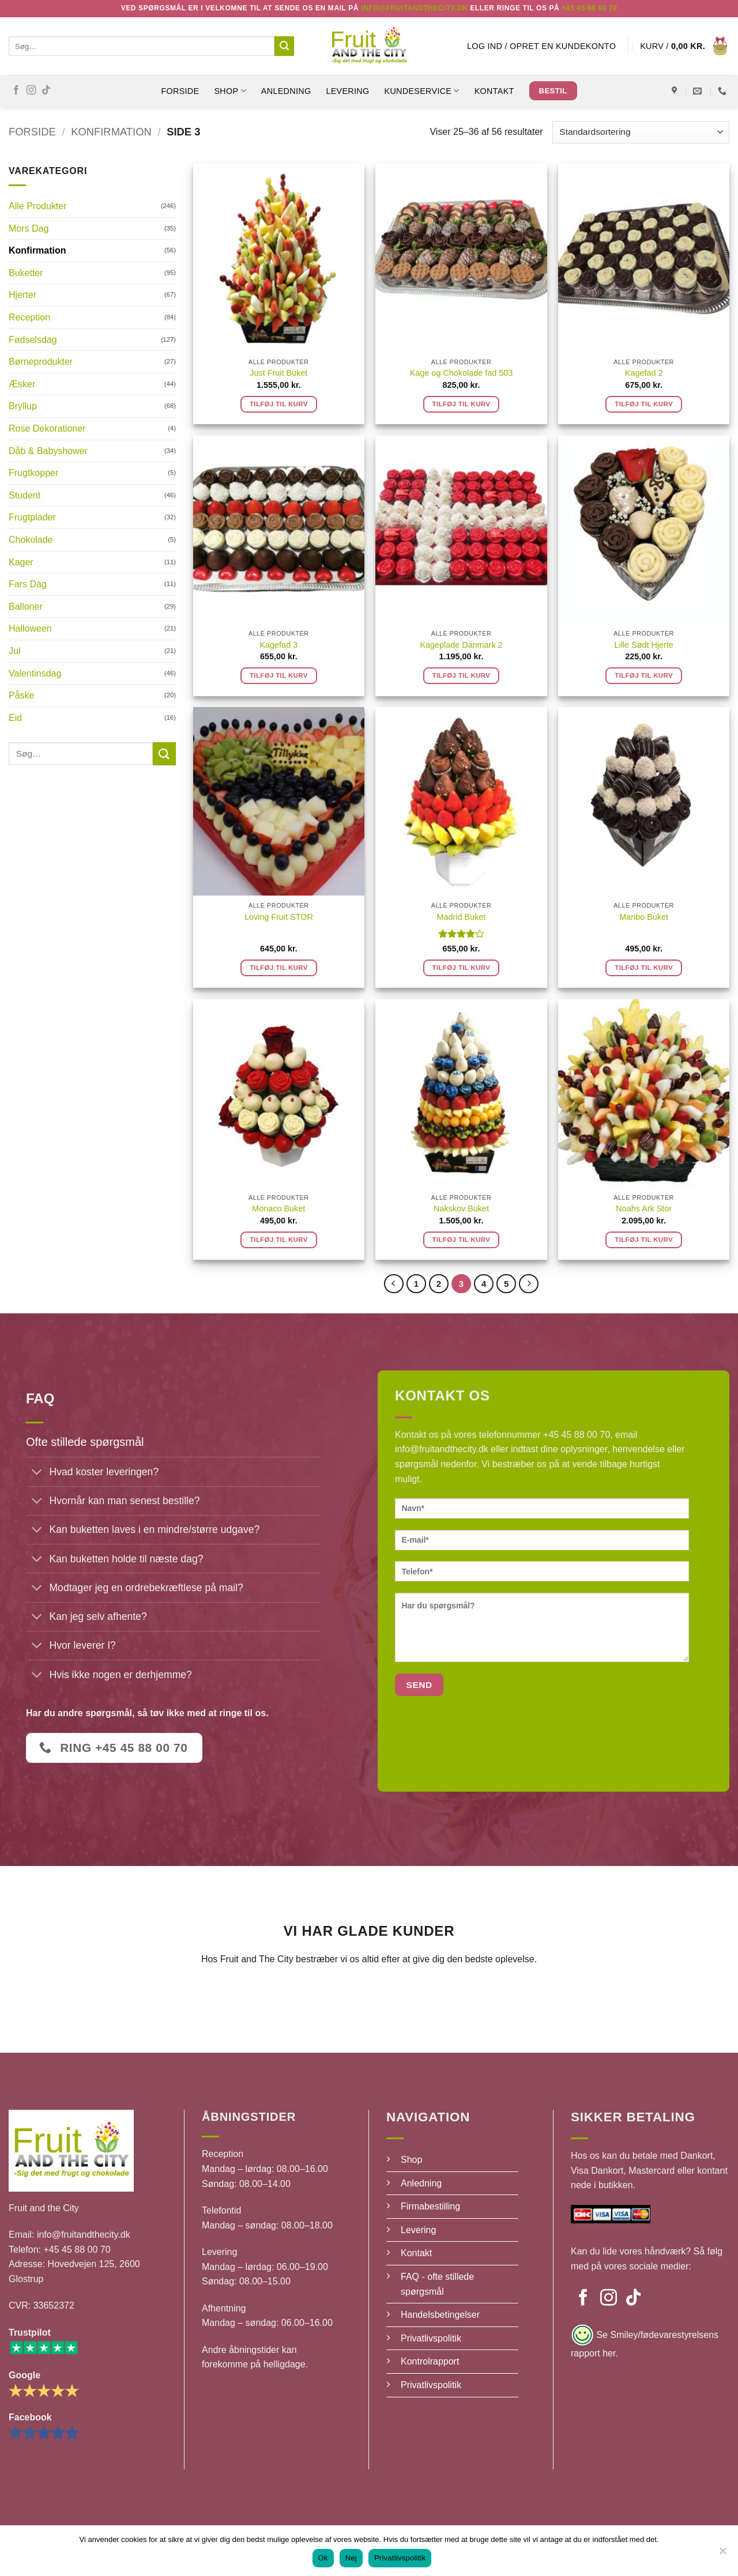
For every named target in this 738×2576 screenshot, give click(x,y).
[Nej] (722, 2554)
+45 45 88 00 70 (589, 8)
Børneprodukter (41, 362)
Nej (351, 2558)
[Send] (284, 46)
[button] (541, 46)
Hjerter (22, 295)
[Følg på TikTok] (46, 90)
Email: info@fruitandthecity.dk (69, 2234)
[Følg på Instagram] (31, 90)
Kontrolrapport (430, 2361)
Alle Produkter (38, 206)
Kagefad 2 (644, 372)
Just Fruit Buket (278, 372)
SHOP (230, 90)
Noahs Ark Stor (644, 1208)
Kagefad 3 (279, 644)
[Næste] (529, 1284)
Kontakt (494, 91)
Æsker (22, 384)
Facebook (30, 2417)
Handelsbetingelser (440, 2315)
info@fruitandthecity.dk (441, 1449)
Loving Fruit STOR (278, 916)
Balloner (26, 606)
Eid (15, 718)
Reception (29, 317)
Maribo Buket (643, 916)
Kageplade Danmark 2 (461, 644)
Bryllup (23, 406)
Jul (14, 651)
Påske (21, 695)
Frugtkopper (33, 473)
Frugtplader (32, 517)
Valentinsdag (35, 673)
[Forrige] (394, 1284)
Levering (347, 91)
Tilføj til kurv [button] (279, 404)
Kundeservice (422, 90)
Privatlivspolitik (431, 2338)
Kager (21, 562)
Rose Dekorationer (47, 428)
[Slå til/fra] (37, 1472)
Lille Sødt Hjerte (643, 644)
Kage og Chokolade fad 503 (461, 372)
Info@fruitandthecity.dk (414, 8)
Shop (411, 2160)
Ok (323, 2558)
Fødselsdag (33, 340)
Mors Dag (28, 228)
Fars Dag (28, 584)
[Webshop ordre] (640, 132)
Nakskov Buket (461, 1208)
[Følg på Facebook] (16, 90)
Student (24, 495)
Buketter (26, 273)
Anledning (286, 91)
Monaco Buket (278, 1208)
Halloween (30, 628)
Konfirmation (111, 132)
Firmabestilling (430, 2206)
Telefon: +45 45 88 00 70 (60, 2249)
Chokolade (31, 540)
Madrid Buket (461, 916)
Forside (180, 91)
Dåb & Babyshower (48, 451)
